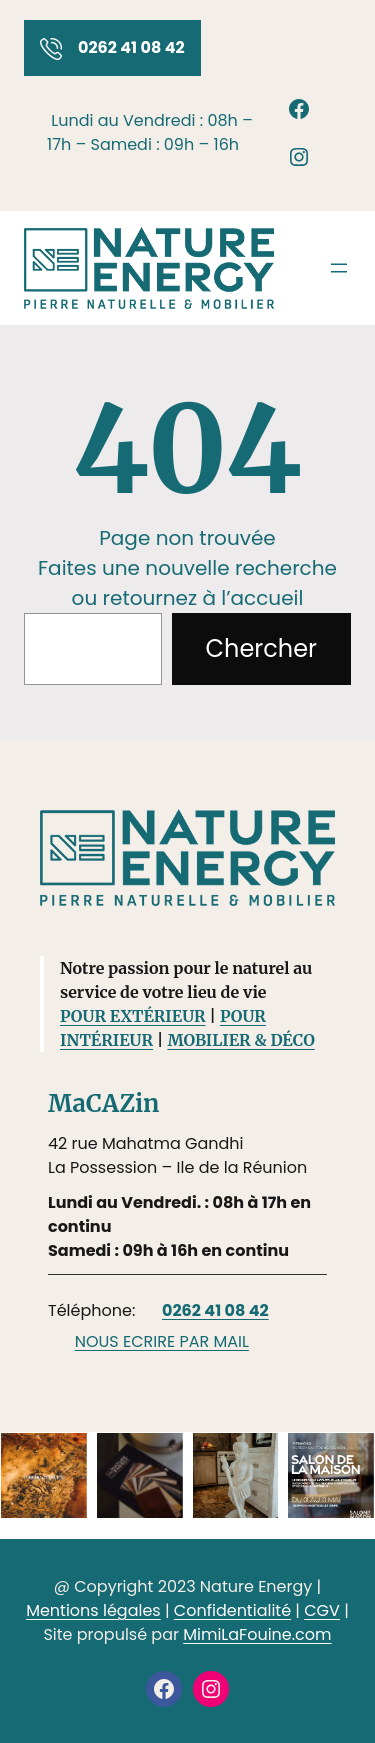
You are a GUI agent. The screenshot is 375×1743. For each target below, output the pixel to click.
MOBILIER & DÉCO (240, 1040)
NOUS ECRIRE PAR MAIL (162, 1341)
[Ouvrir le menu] (339, 268)
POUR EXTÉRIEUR (133, 1016)
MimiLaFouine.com (257, 1634)
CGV (322, 1610)
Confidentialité (232, 1610)
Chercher (261, 648)
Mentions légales (93, 1610)
